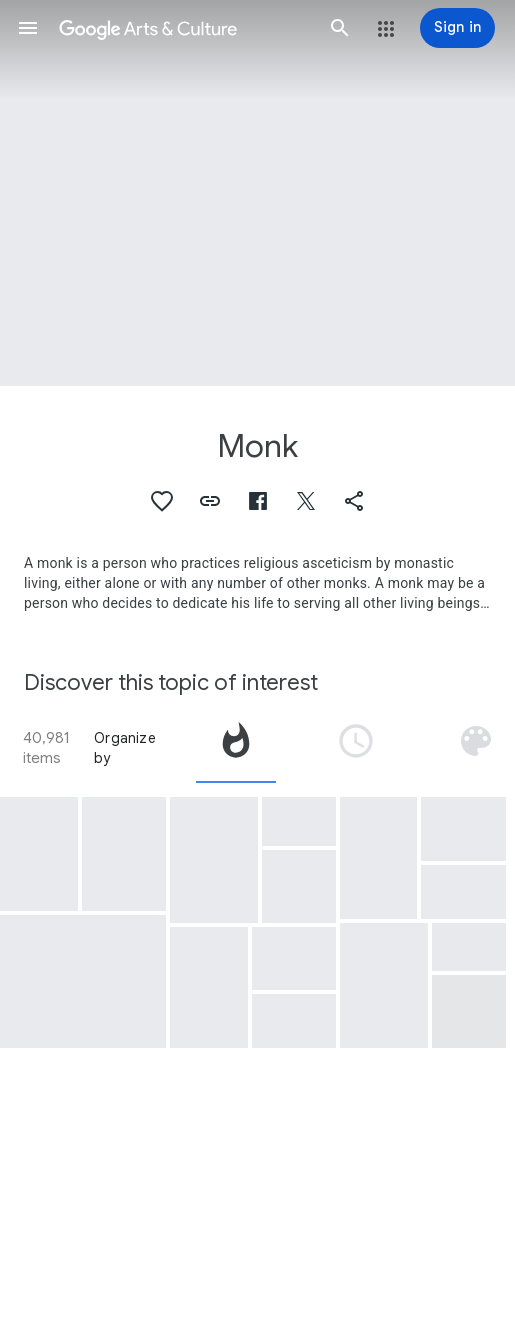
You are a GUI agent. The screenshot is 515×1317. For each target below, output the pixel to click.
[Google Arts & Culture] (184, 28)
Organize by (125, 748)
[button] (28, 28)
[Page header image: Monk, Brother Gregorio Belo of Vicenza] (257, 193)
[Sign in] (457, 28)
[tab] (236, 748)
